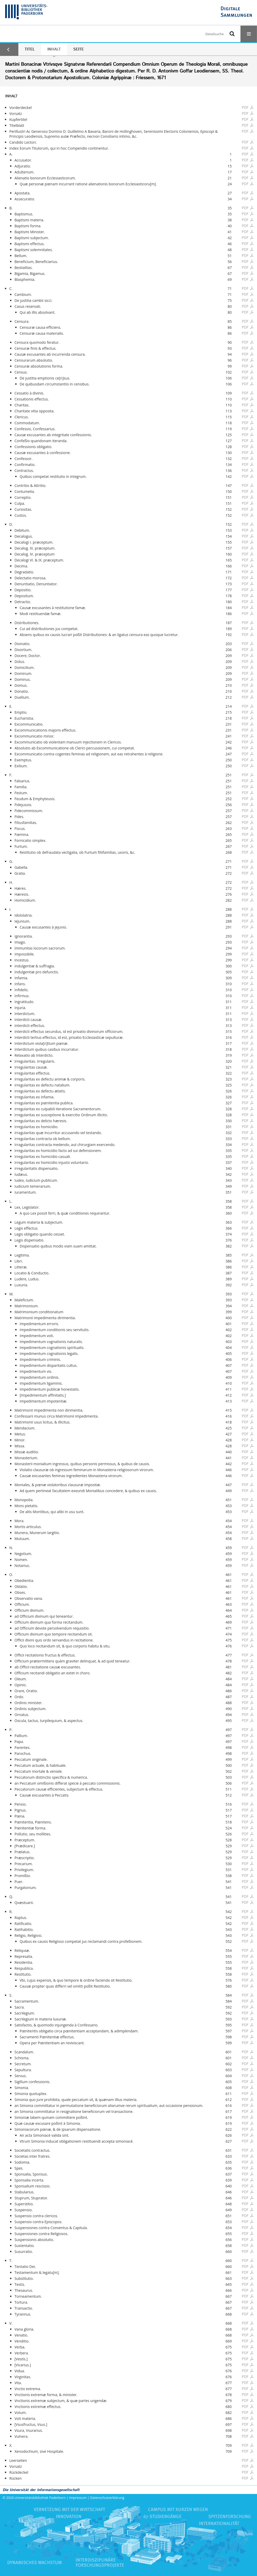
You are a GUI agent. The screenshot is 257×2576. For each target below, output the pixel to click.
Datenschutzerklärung (107, 2497)
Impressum (78, 2497)
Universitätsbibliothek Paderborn (40, 2497)
